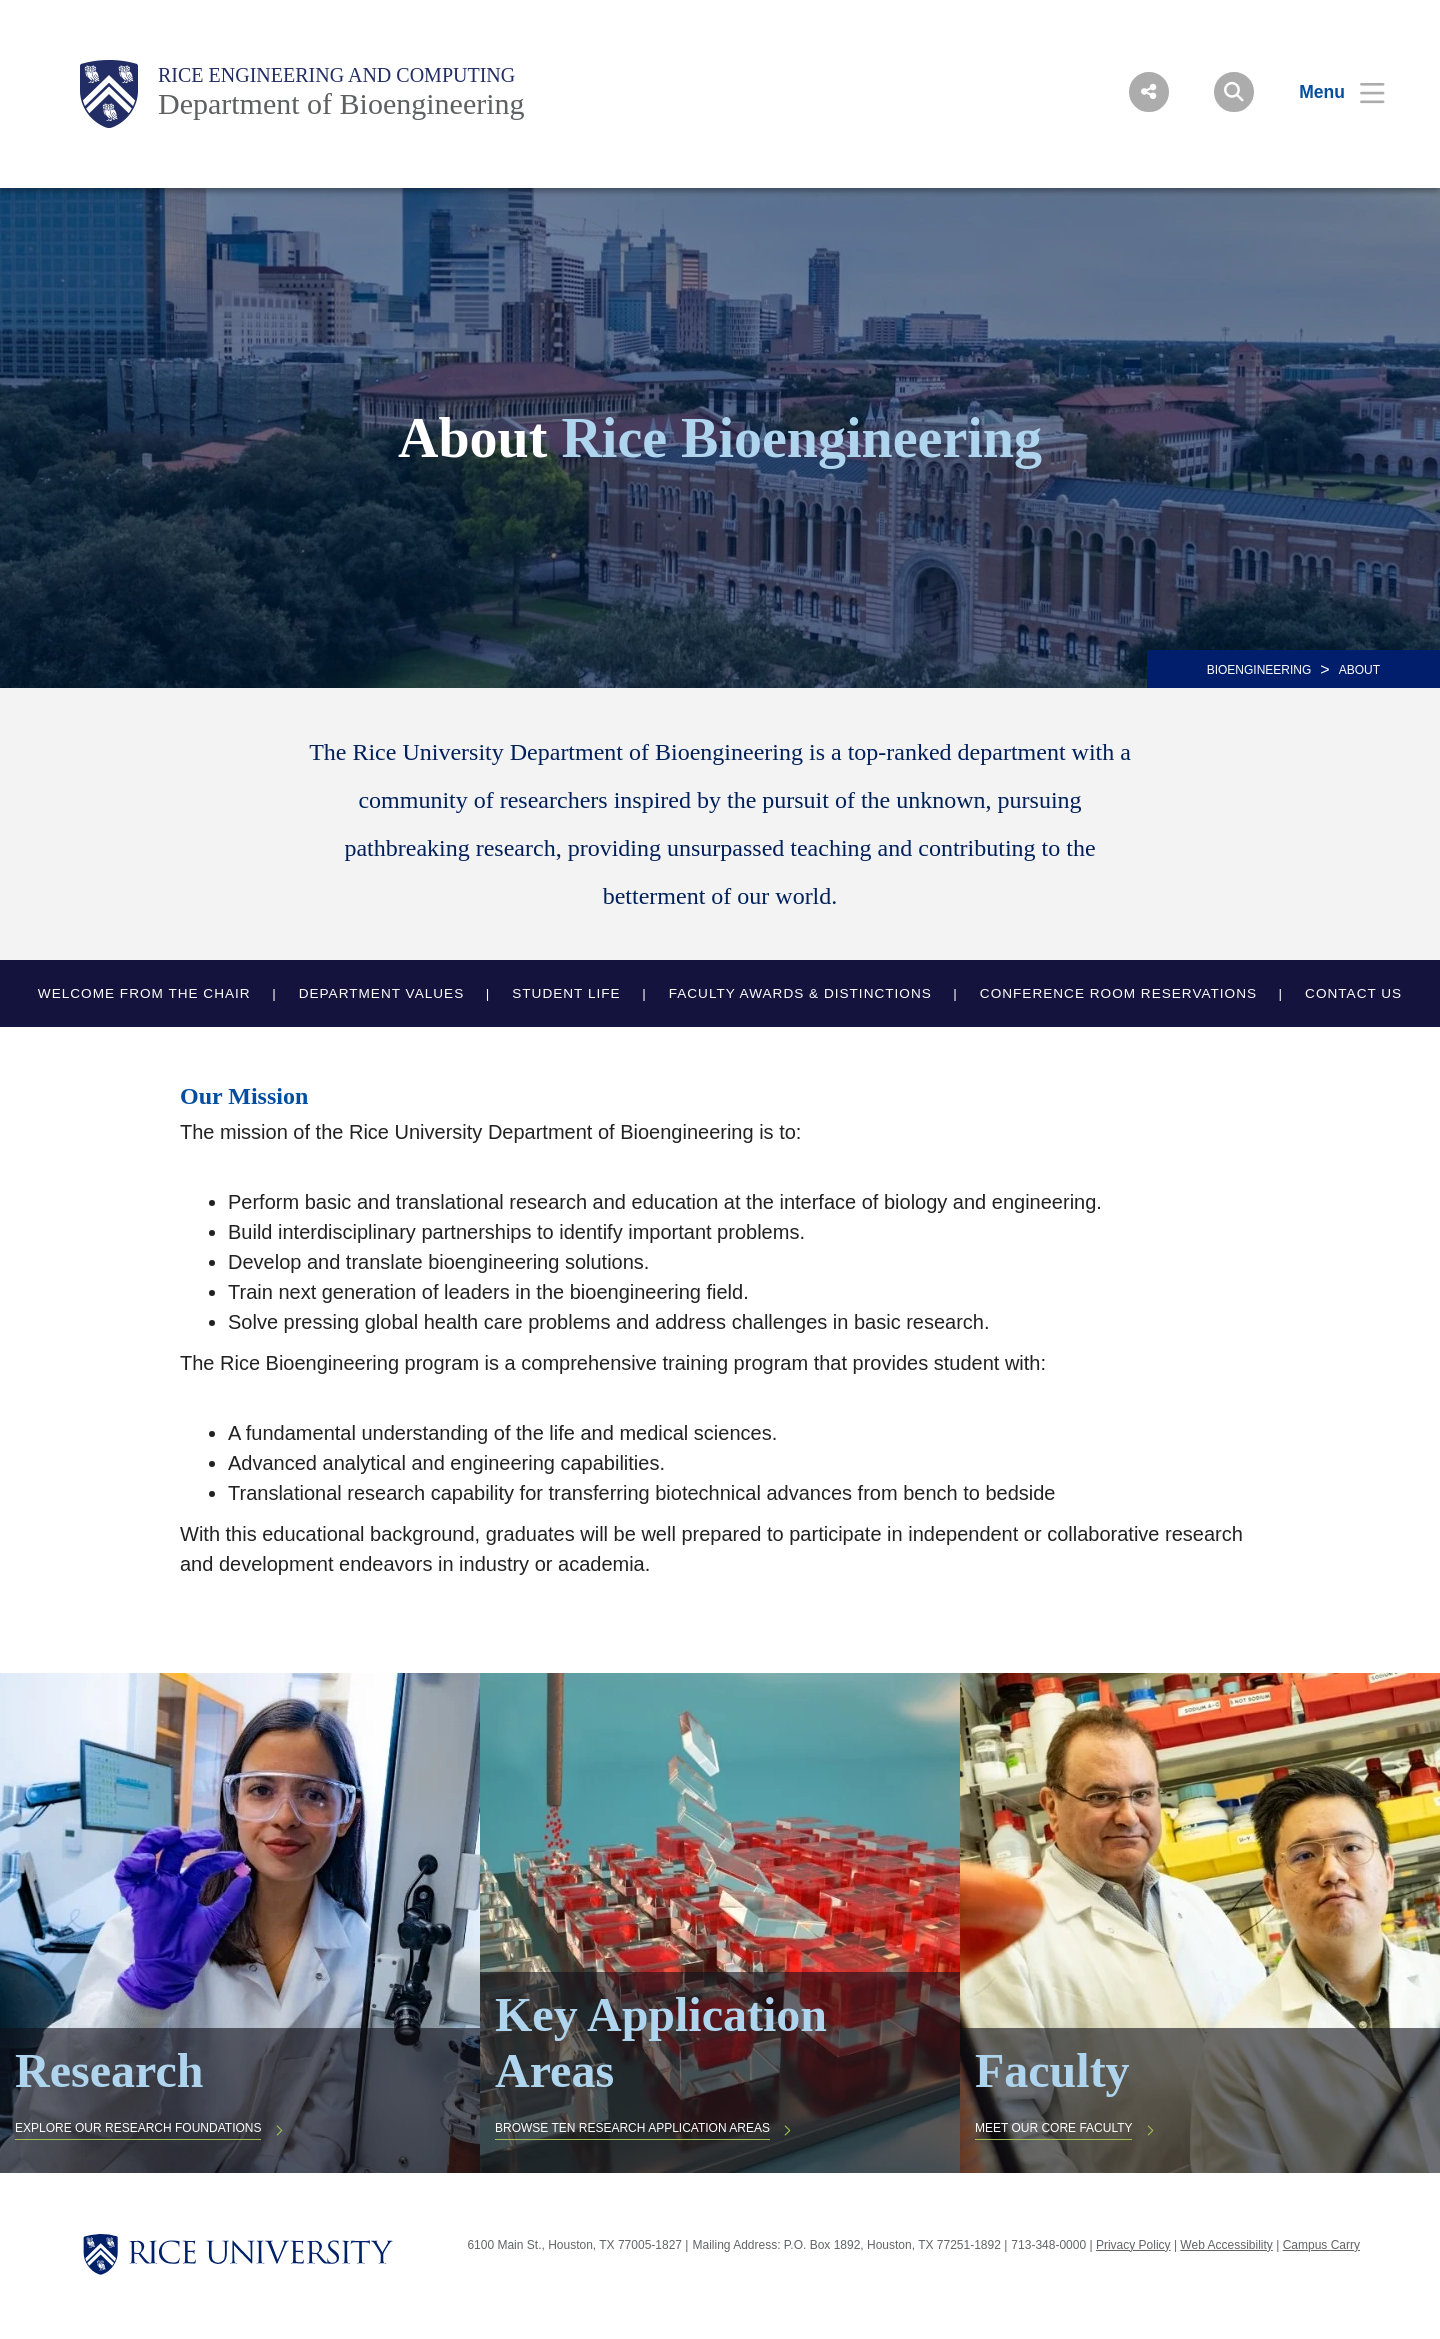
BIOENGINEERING (1259, 670)
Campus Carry (1321, 2245)
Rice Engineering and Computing (336, 75)
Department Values (382, 993)
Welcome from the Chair (144, 993)
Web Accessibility (1226, 2245)
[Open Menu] (1329, 92)
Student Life (566, 993)
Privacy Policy (1133, 2245)
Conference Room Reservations (1118, 993)
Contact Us (1353, 993)
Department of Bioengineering (341, 103)
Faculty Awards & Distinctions (800, 993)
